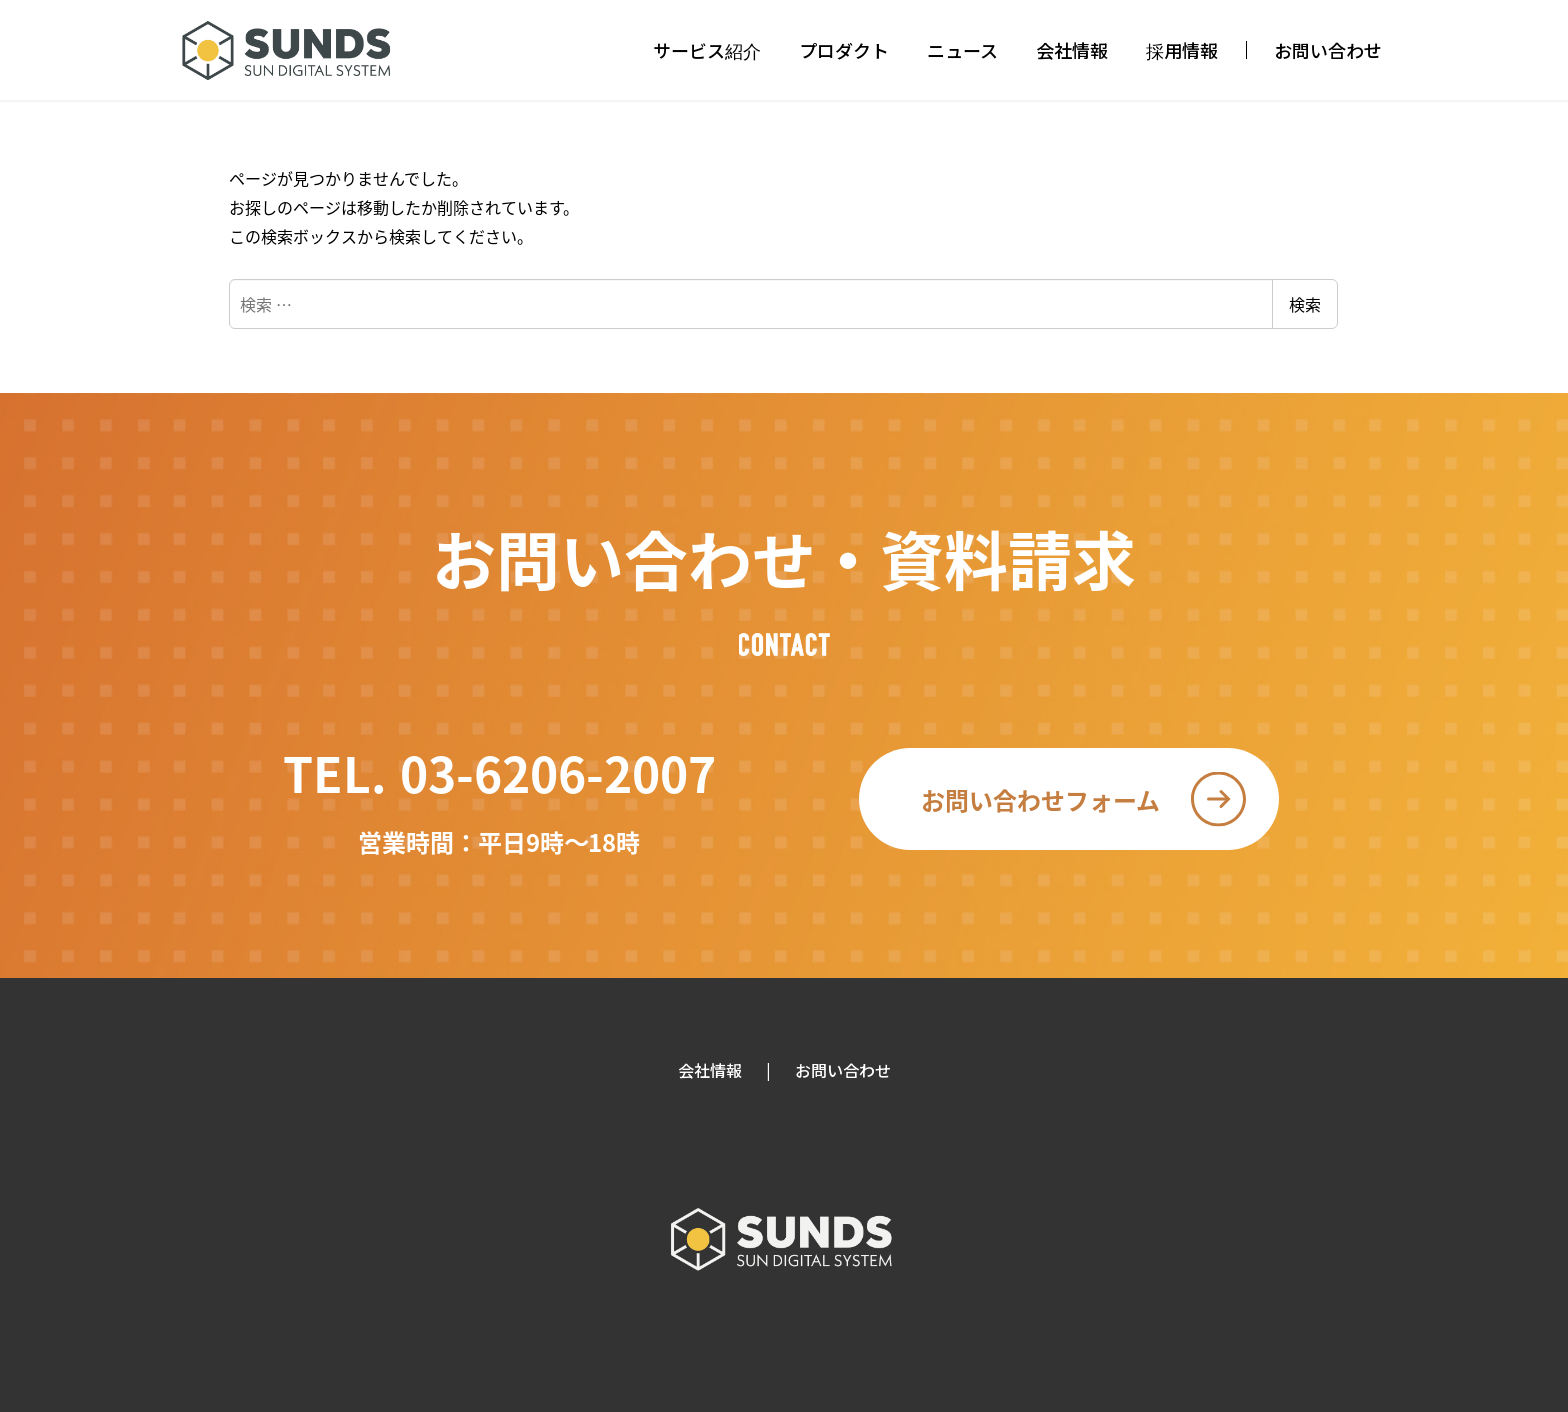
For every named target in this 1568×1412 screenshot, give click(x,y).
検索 (1305, 304)
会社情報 (710, 1070)
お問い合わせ (843, 1070)
